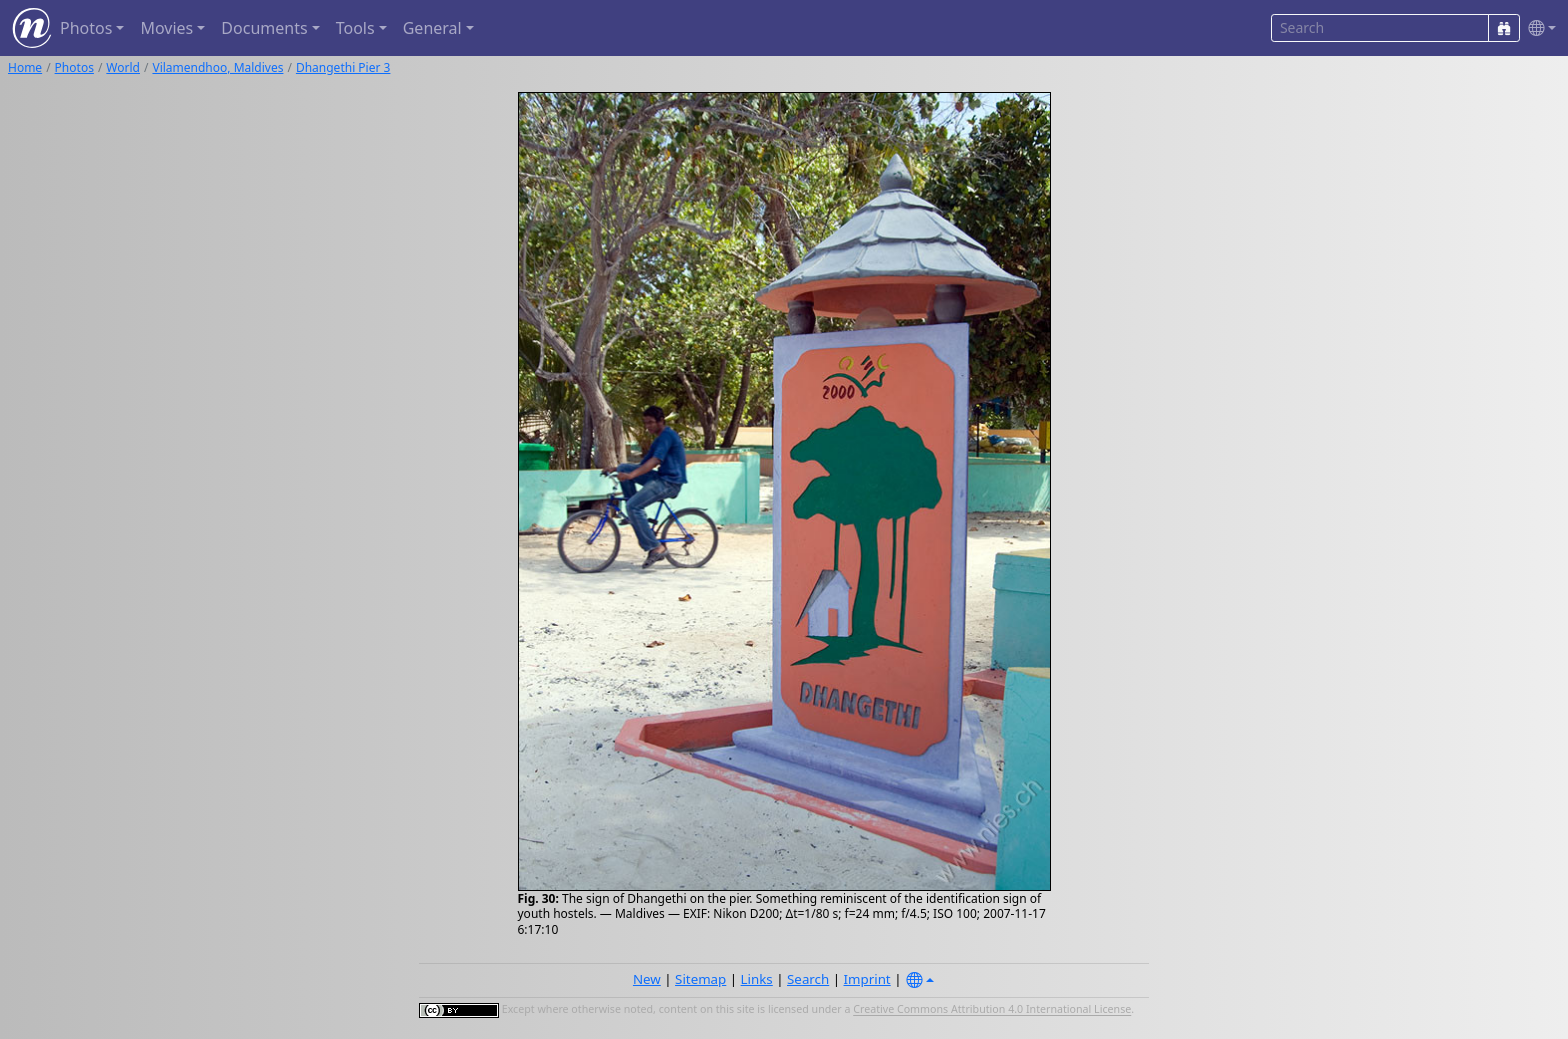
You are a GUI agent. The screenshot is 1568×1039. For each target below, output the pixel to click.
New (647, 979)
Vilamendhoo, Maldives (217, 67)
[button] (1538, 28)
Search (808, 979)
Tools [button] (355, 28)
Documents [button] (264, 28)
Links (757, 979)
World (123, 67)
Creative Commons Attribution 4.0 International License (992, 1010)
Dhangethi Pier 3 (343, 67)
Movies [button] (166, 28)
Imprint (867, 979)
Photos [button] (86, 28)
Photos (74, 67)
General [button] (432, 28)
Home (25, 67)
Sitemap (700, 979)
